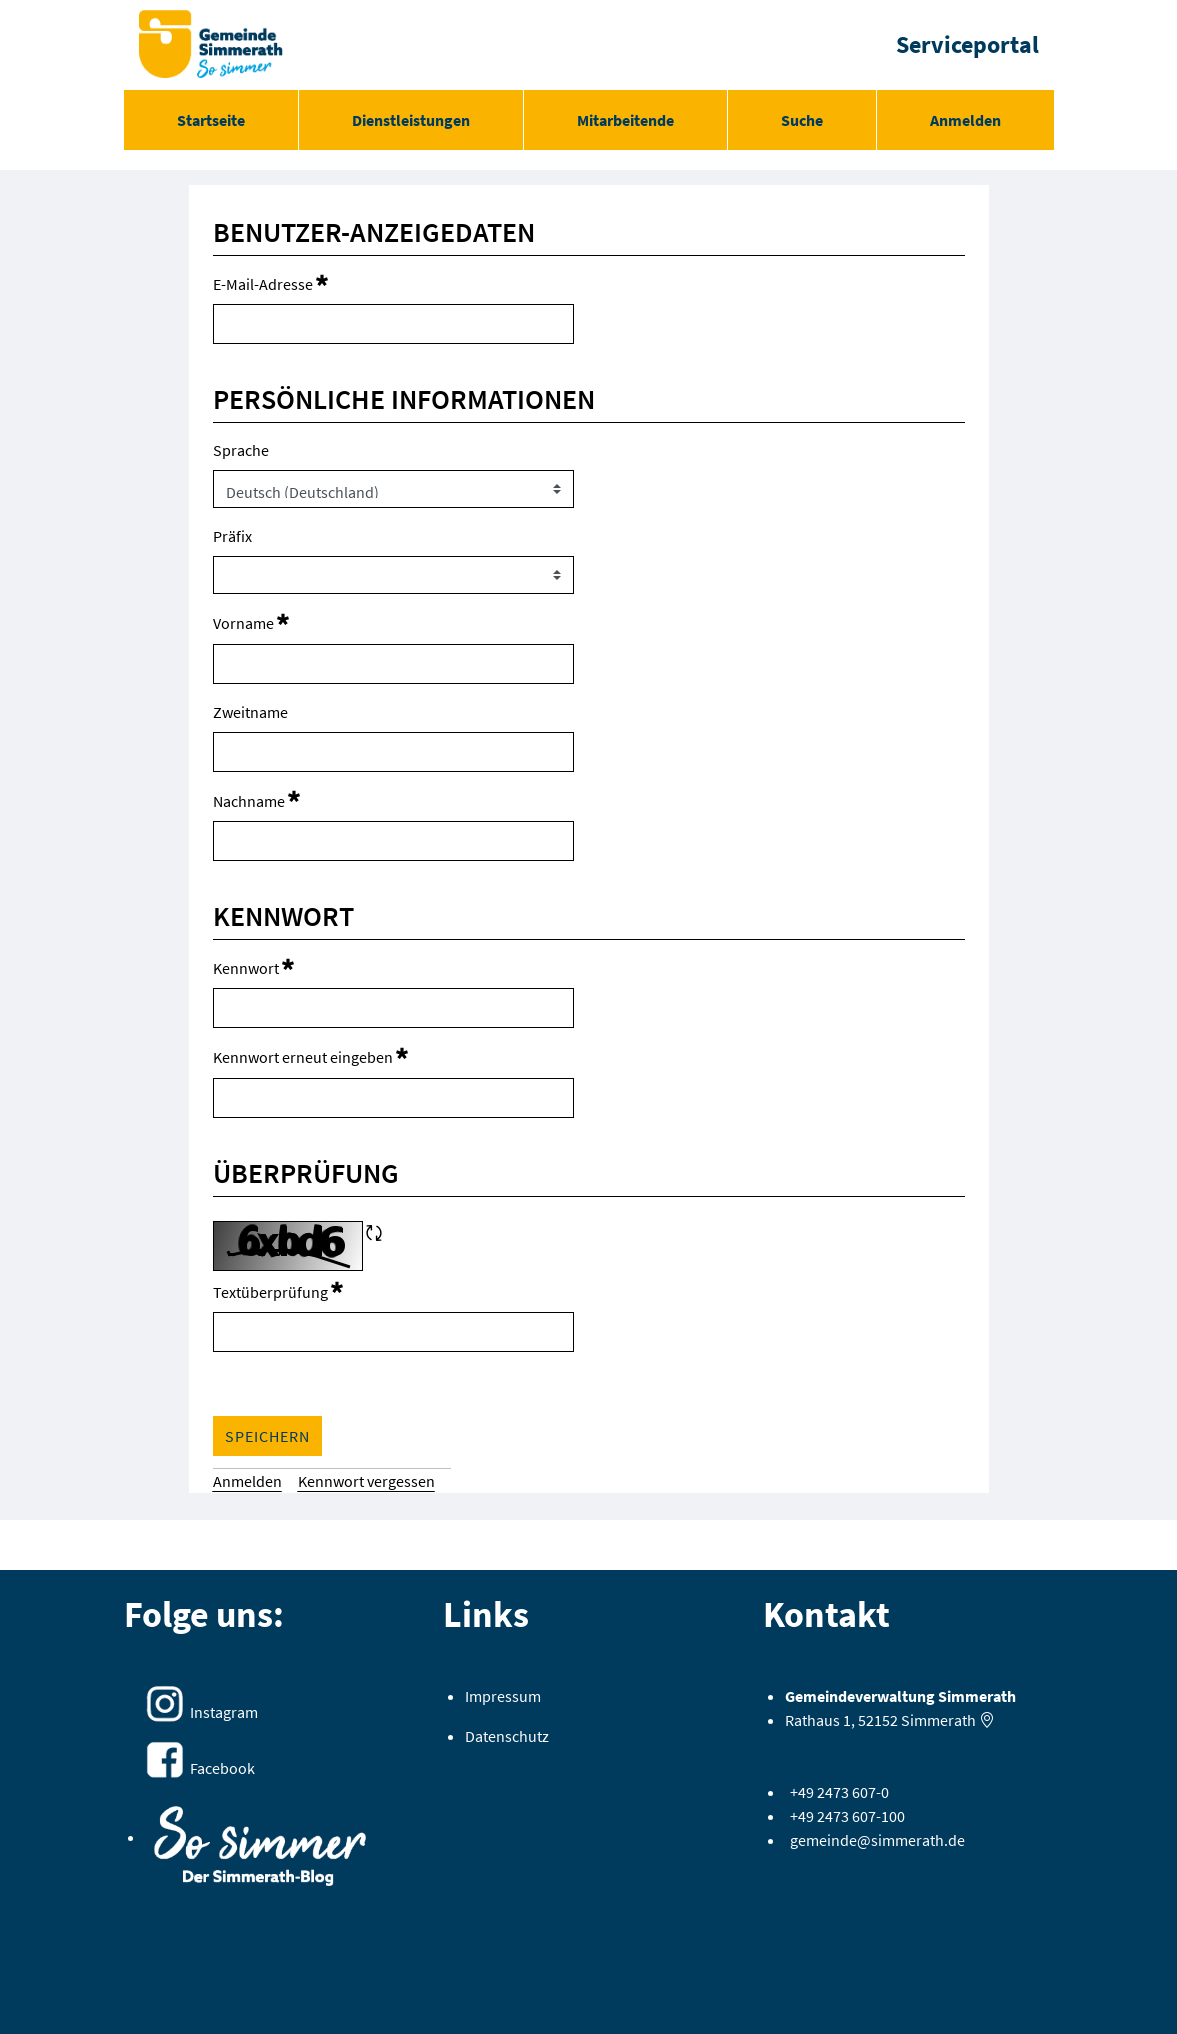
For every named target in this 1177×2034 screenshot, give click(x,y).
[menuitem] (211, 120)
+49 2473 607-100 (847, 1816)
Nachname (256, 799)
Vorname (251, 621)
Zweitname (250, 712)
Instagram (224, 1712)
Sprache (241, 450)
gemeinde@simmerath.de (877, 1840)
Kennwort (253, 966)
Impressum (503, 1696)
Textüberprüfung (278, 1290)
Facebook (222, 1768)
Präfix (232, 536)
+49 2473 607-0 (839, 1792)
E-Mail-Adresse (270, 282)
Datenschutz (507, 1736)
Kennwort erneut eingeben (310, 1055)
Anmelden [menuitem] (965, 120)
